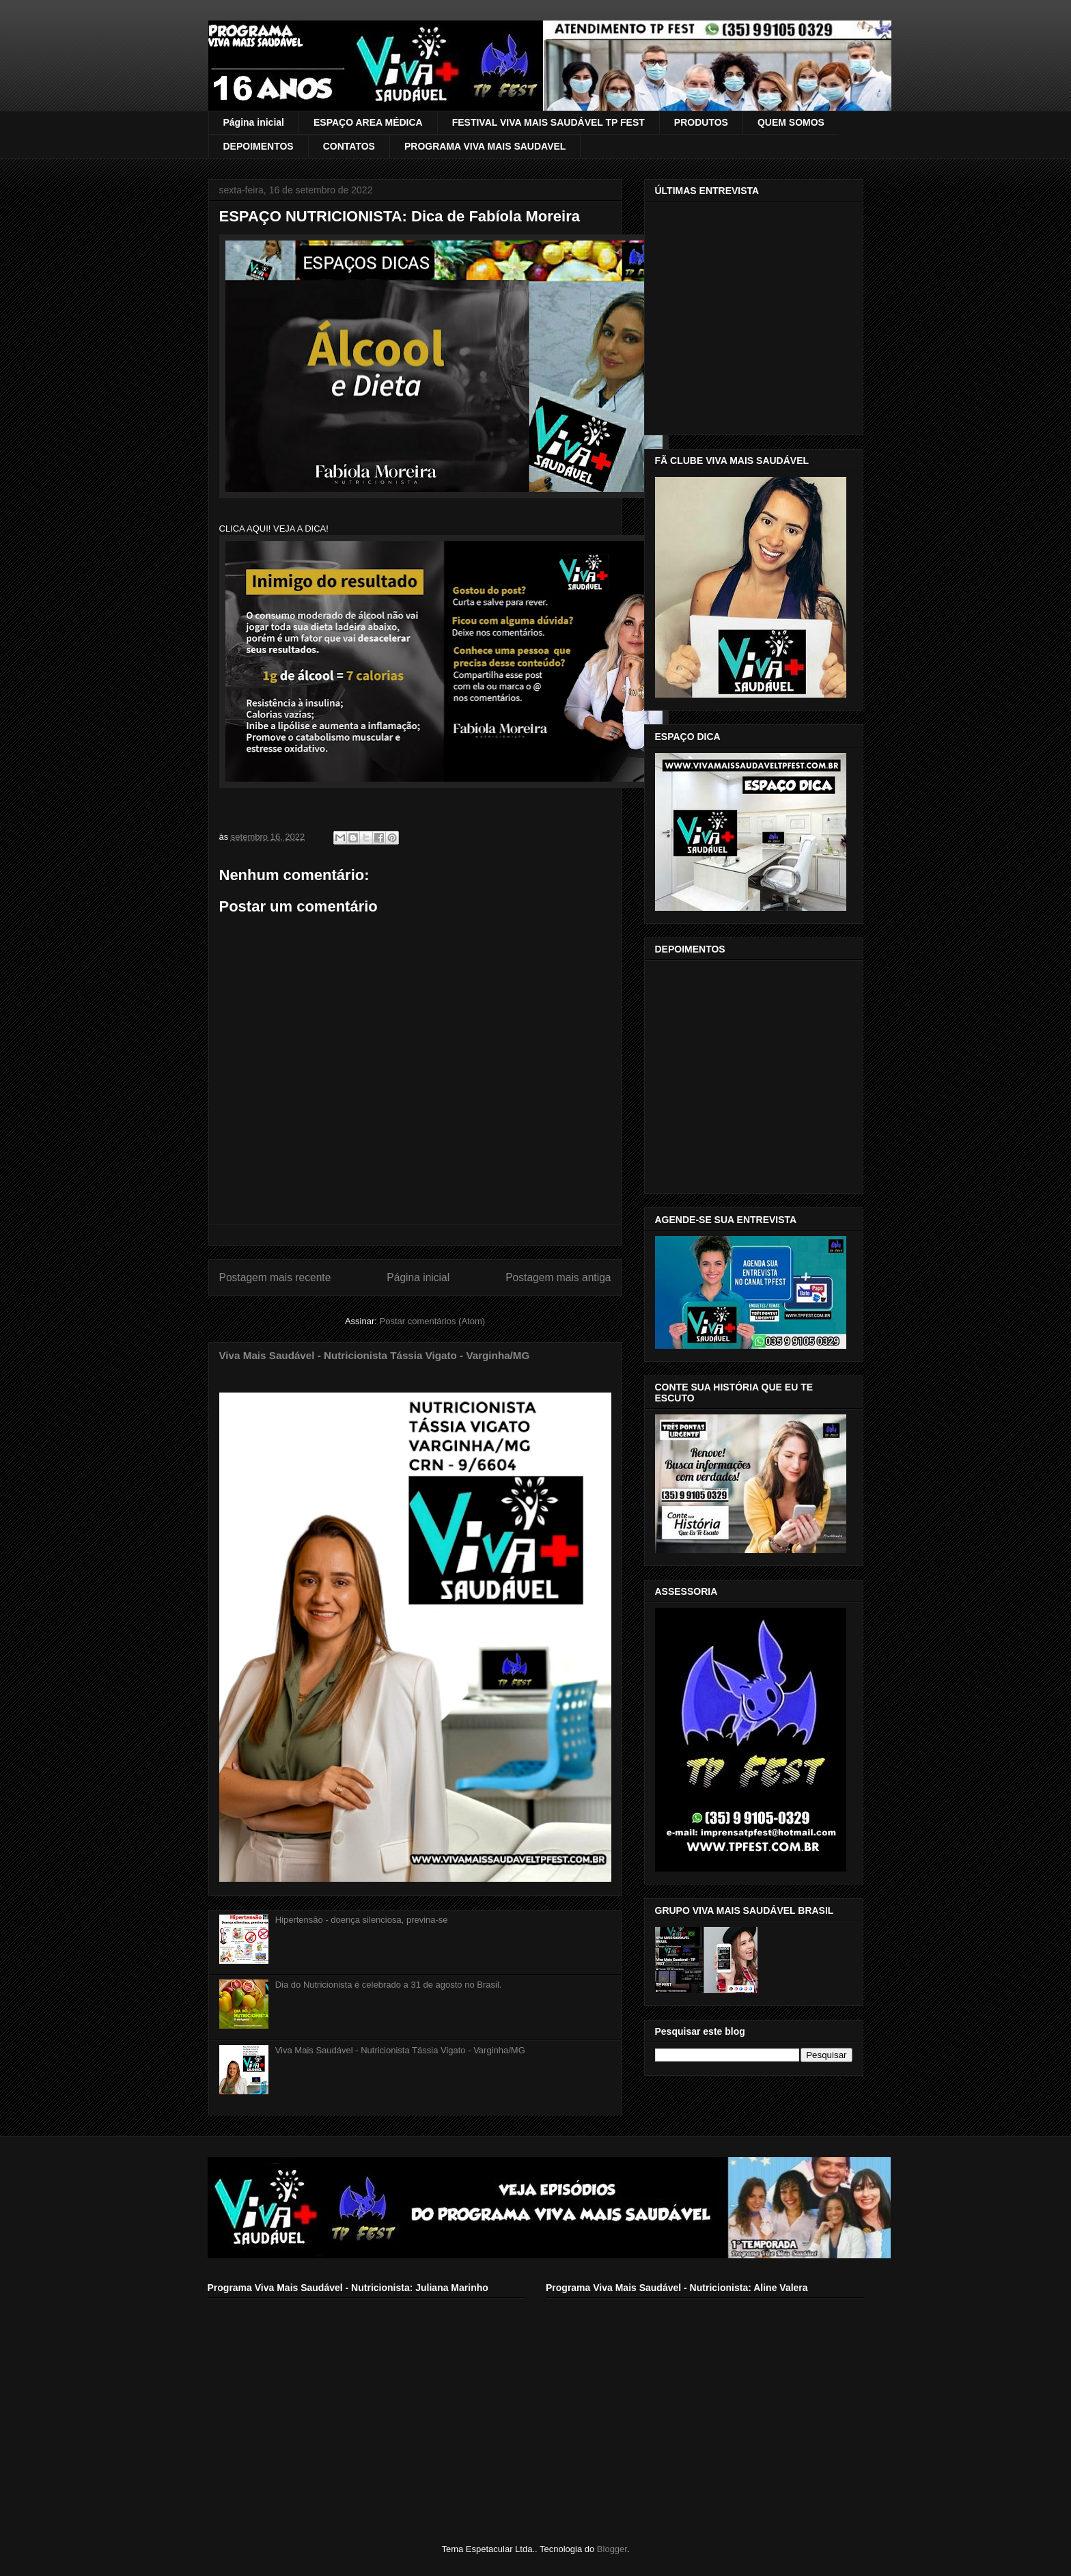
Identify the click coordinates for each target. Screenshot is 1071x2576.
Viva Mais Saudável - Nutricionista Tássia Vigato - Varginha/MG (374, 1355)
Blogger (612, 2549)
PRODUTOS (701, 122)
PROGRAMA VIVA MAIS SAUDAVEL (485, 146)
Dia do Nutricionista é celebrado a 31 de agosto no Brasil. (388, 1984)
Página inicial (253, 122)
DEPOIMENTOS (258, 146)
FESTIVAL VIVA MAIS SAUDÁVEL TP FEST (548, 122)
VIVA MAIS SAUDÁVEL (255, 43)
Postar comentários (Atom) (432, 1321)
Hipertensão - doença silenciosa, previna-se (361, 1920)
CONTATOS (349, 146)
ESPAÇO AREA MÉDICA (368, 122)
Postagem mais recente (275, 1277)
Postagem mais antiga (558, 1277)
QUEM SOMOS (790, 122)
